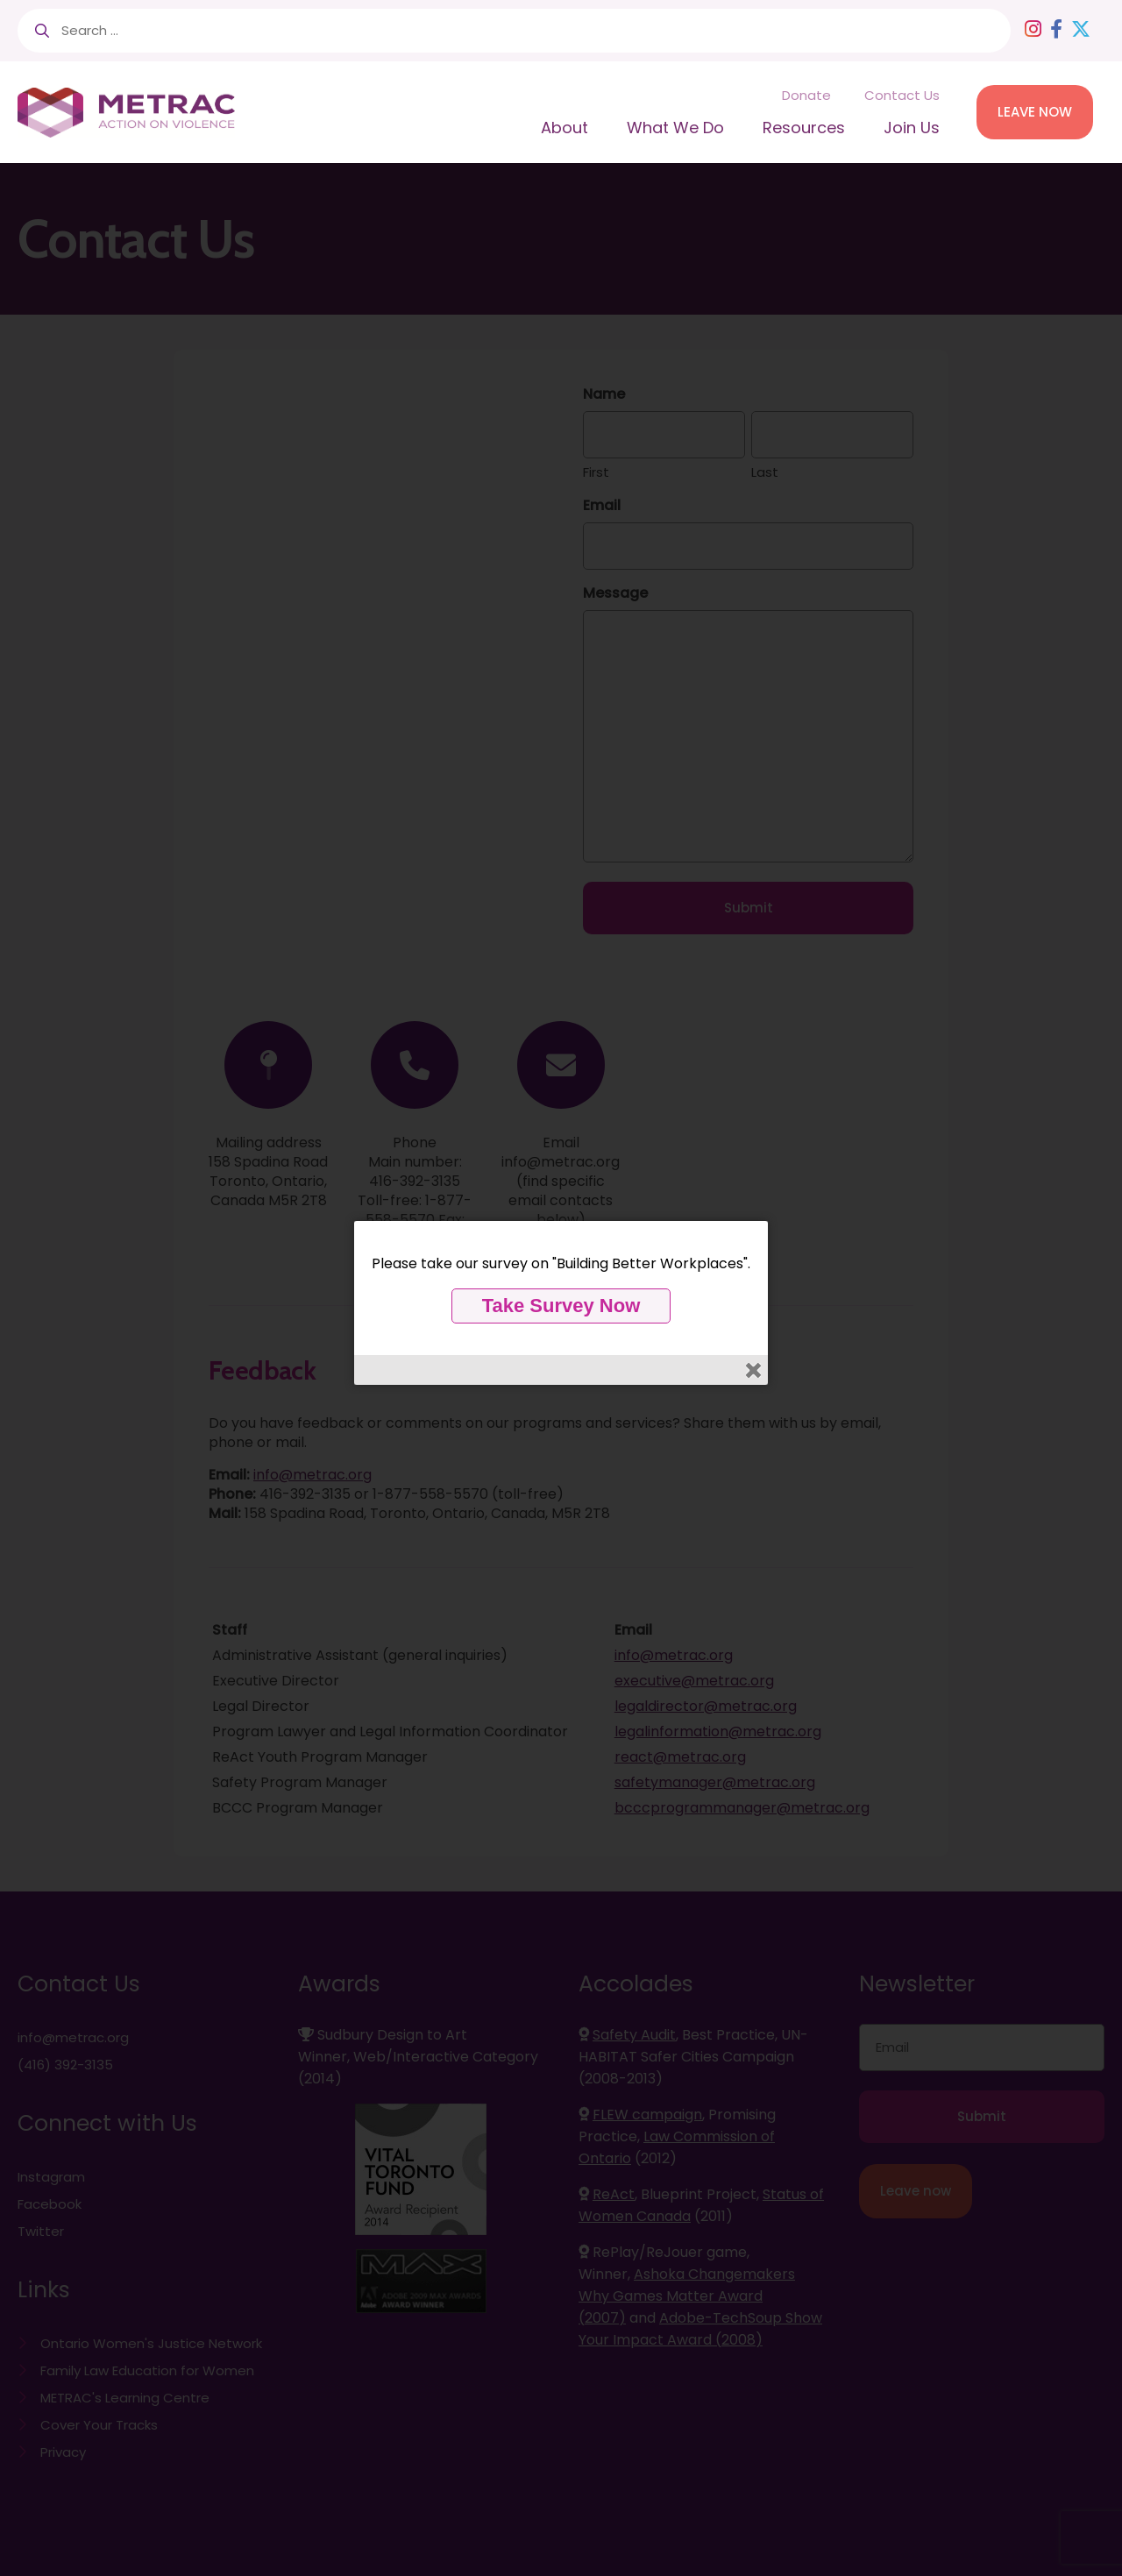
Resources (804, 127)
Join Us (912, 127)
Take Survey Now (561, 1305)
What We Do (675, 127)
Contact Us (902, 95)
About (564, 127)
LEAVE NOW (1035, 112)
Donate (806, 95)
